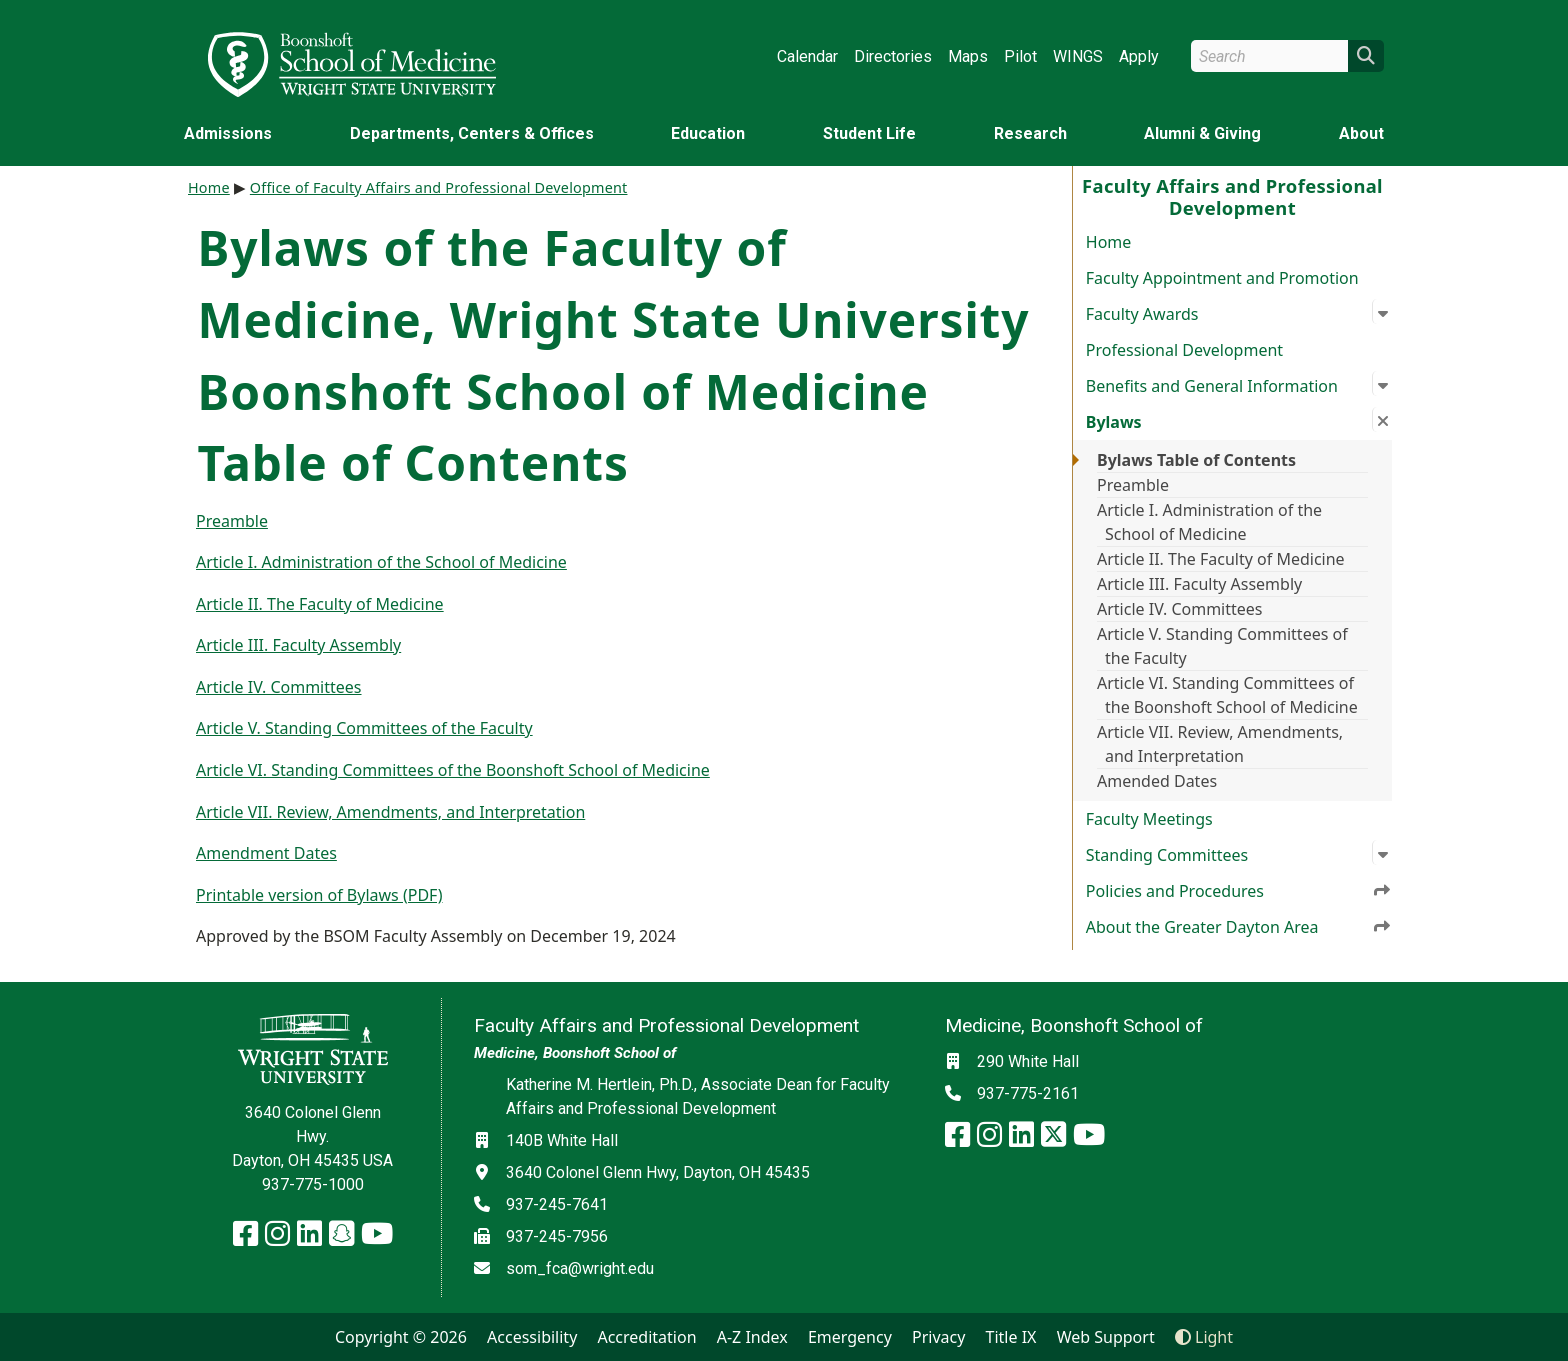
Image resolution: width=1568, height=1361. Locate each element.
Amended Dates (1157, 781)
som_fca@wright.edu (580, 1268)
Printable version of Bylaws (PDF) (319, 895)
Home (1109, 242)
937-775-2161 (1028, 1093)
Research (1030, 133)
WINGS (1078, 56)
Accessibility (532, 1337)
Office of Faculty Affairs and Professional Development (439, 187)
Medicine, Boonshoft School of (575, 1053)
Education (708, 133)
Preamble (1133, 485)
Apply (1139, 56)
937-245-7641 (557, 1204)
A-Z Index (752, 1337)
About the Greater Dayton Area (1239, 926)
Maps (968, 56)
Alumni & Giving (1202, 133)
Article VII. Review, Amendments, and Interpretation (1220, 744)
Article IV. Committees (1180, 609)
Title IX (1011, 1337)
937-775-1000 (313, 1184)
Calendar (807, 56)
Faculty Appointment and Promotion (1222, 278)
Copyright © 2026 (401, 1337)
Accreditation (646, 1337)
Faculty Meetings (1149, 819)
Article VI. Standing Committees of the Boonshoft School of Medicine (1227, 695)
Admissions (228, 133)
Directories (893, 56)
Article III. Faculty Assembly (1199, 584)
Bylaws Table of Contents (1196, 460)
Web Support (1106, 1337)
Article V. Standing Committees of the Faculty (1222, 646)
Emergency (850, 1337)
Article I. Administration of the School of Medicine (1209, 522)
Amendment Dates (266, 853)
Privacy (938, 1337)
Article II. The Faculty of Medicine (1221, 559)
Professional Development (1184, 350)
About (1361, 133)
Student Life (869, 133)
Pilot (1020, 56)
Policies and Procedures (1239, 890)
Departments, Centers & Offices (472, 133)
